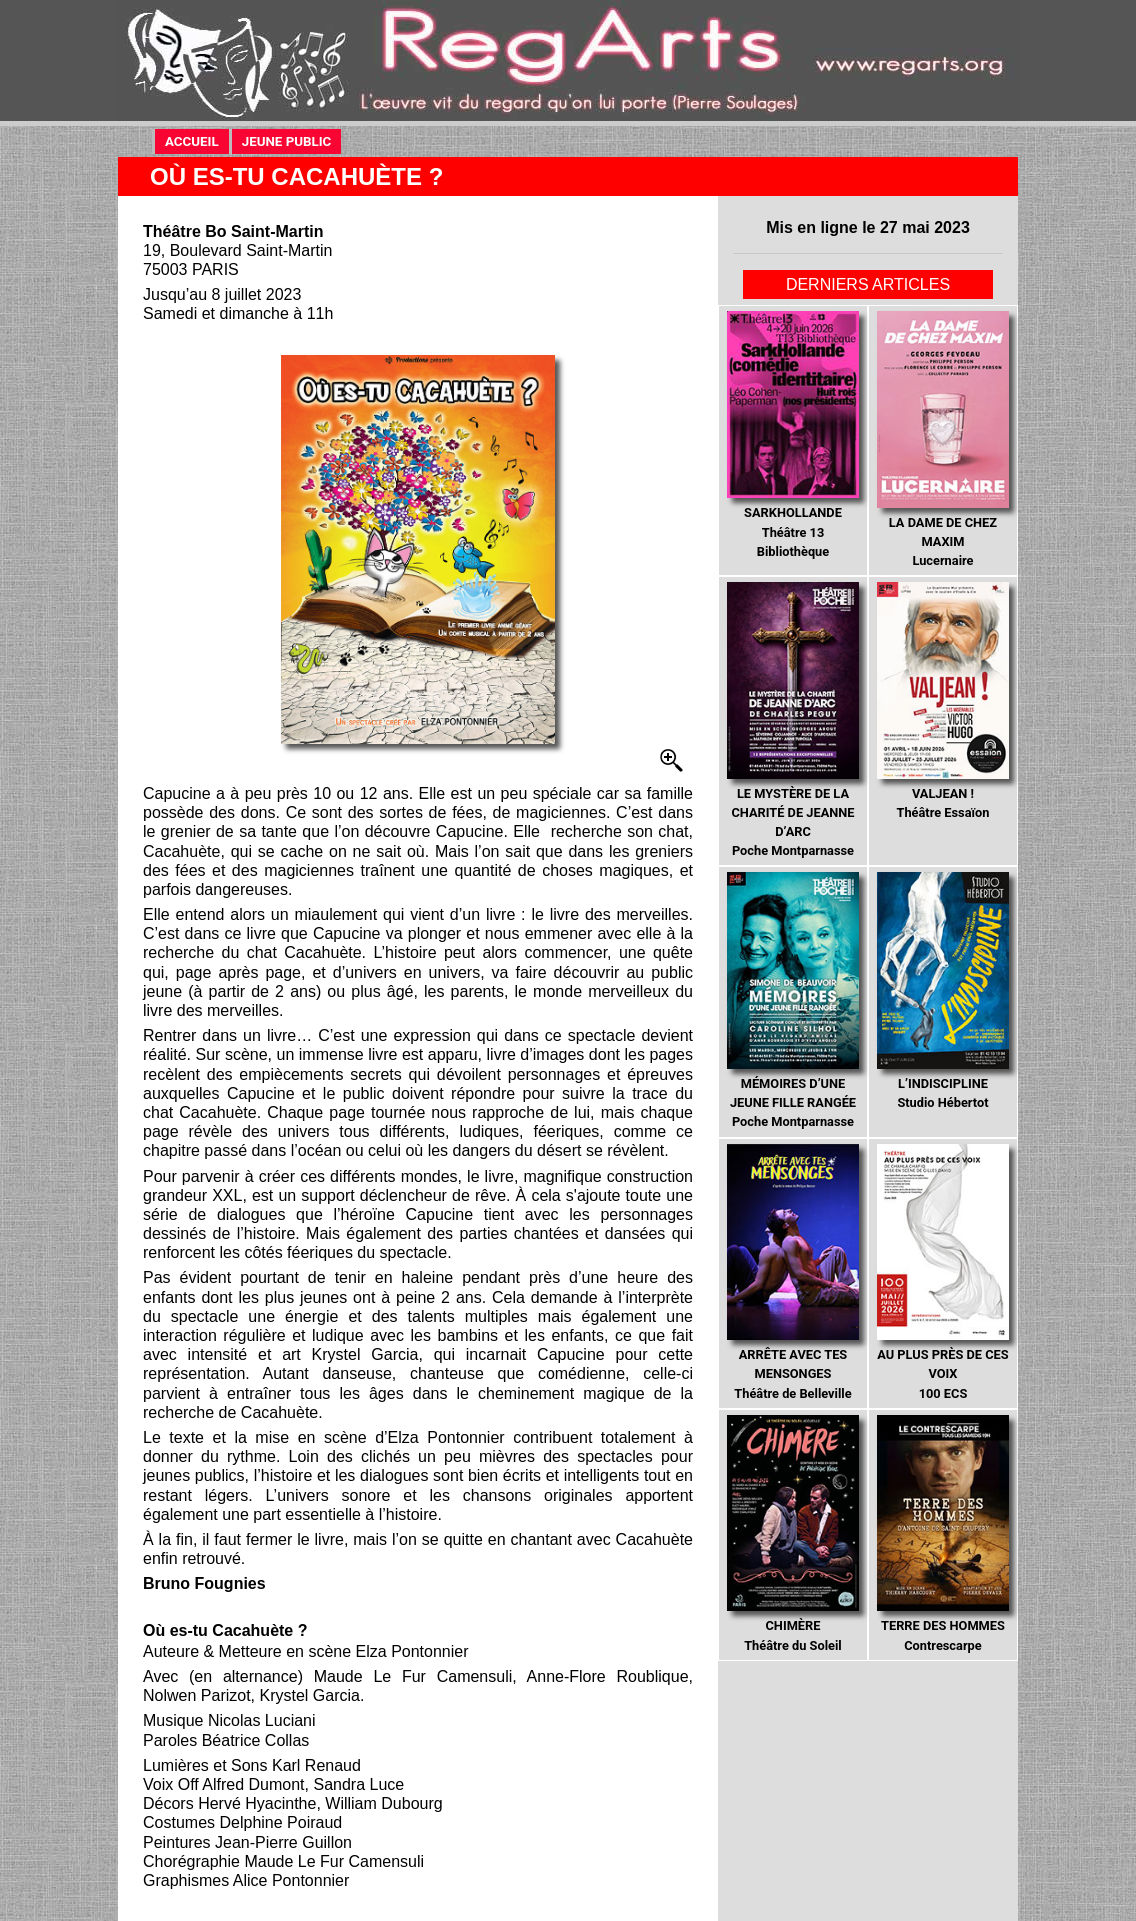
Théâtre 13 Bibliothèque (792, 435)
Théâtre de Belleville (792, 1272)
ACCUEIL (192, 141)
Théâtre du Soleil (792, 1534)
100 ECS (942, 1272)
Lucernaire (942, 439)
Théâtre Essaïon (942, 701)
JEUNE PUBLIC (292, 140)
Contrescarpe (942, 1534)
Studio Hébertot (942, 991)
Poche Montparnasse (792, 720)
